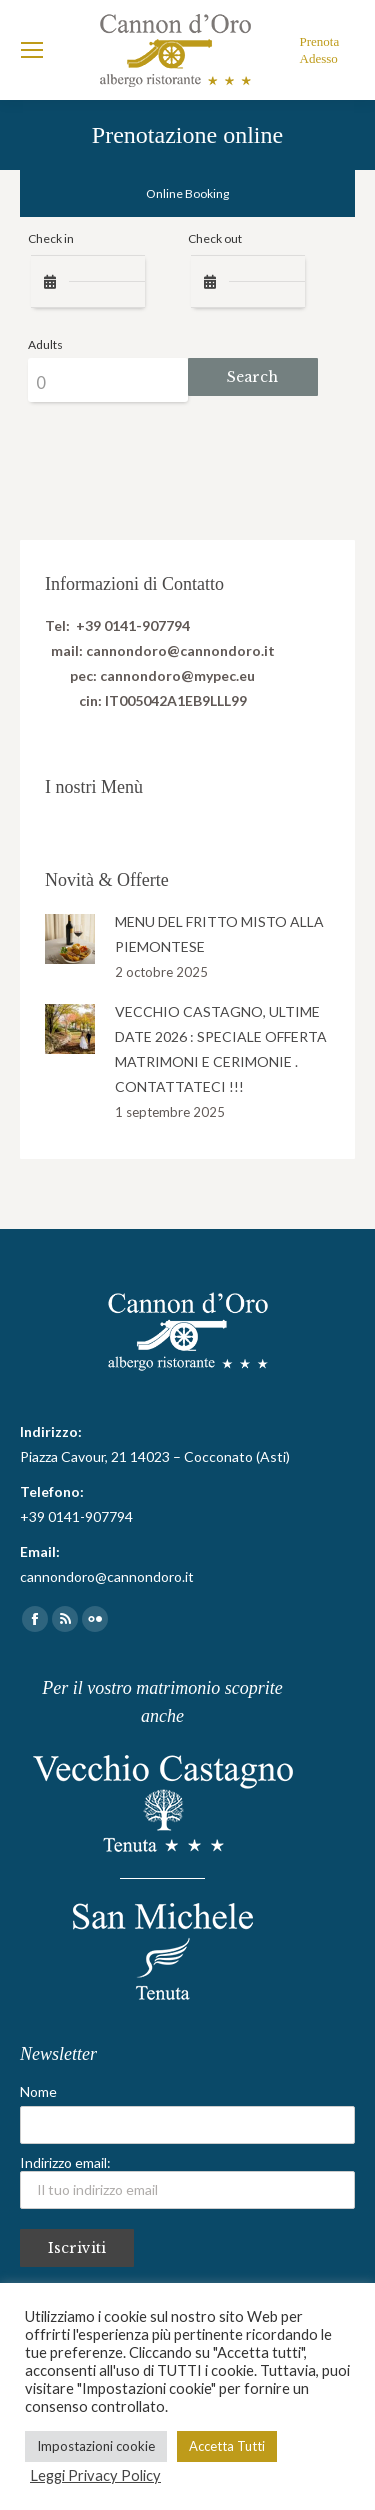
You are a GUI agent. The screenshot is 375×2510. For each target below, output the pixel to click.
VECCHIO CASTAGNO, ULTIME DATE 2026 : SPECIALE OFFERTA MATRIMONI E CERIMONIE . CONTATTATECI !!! (221, 1049)
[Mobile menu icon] (32, 50)
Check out (215, 238)
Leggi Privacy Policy (95, 2475)
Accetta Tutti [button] (227, 2446)
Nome (38, 2091)
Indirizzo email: (187, 2181)
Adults (45, 344)
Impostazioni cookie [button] (96, 2446)
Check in (51, 238)
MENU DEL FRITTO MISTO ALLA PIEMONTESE (219, 934)
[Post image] (70, 939)
